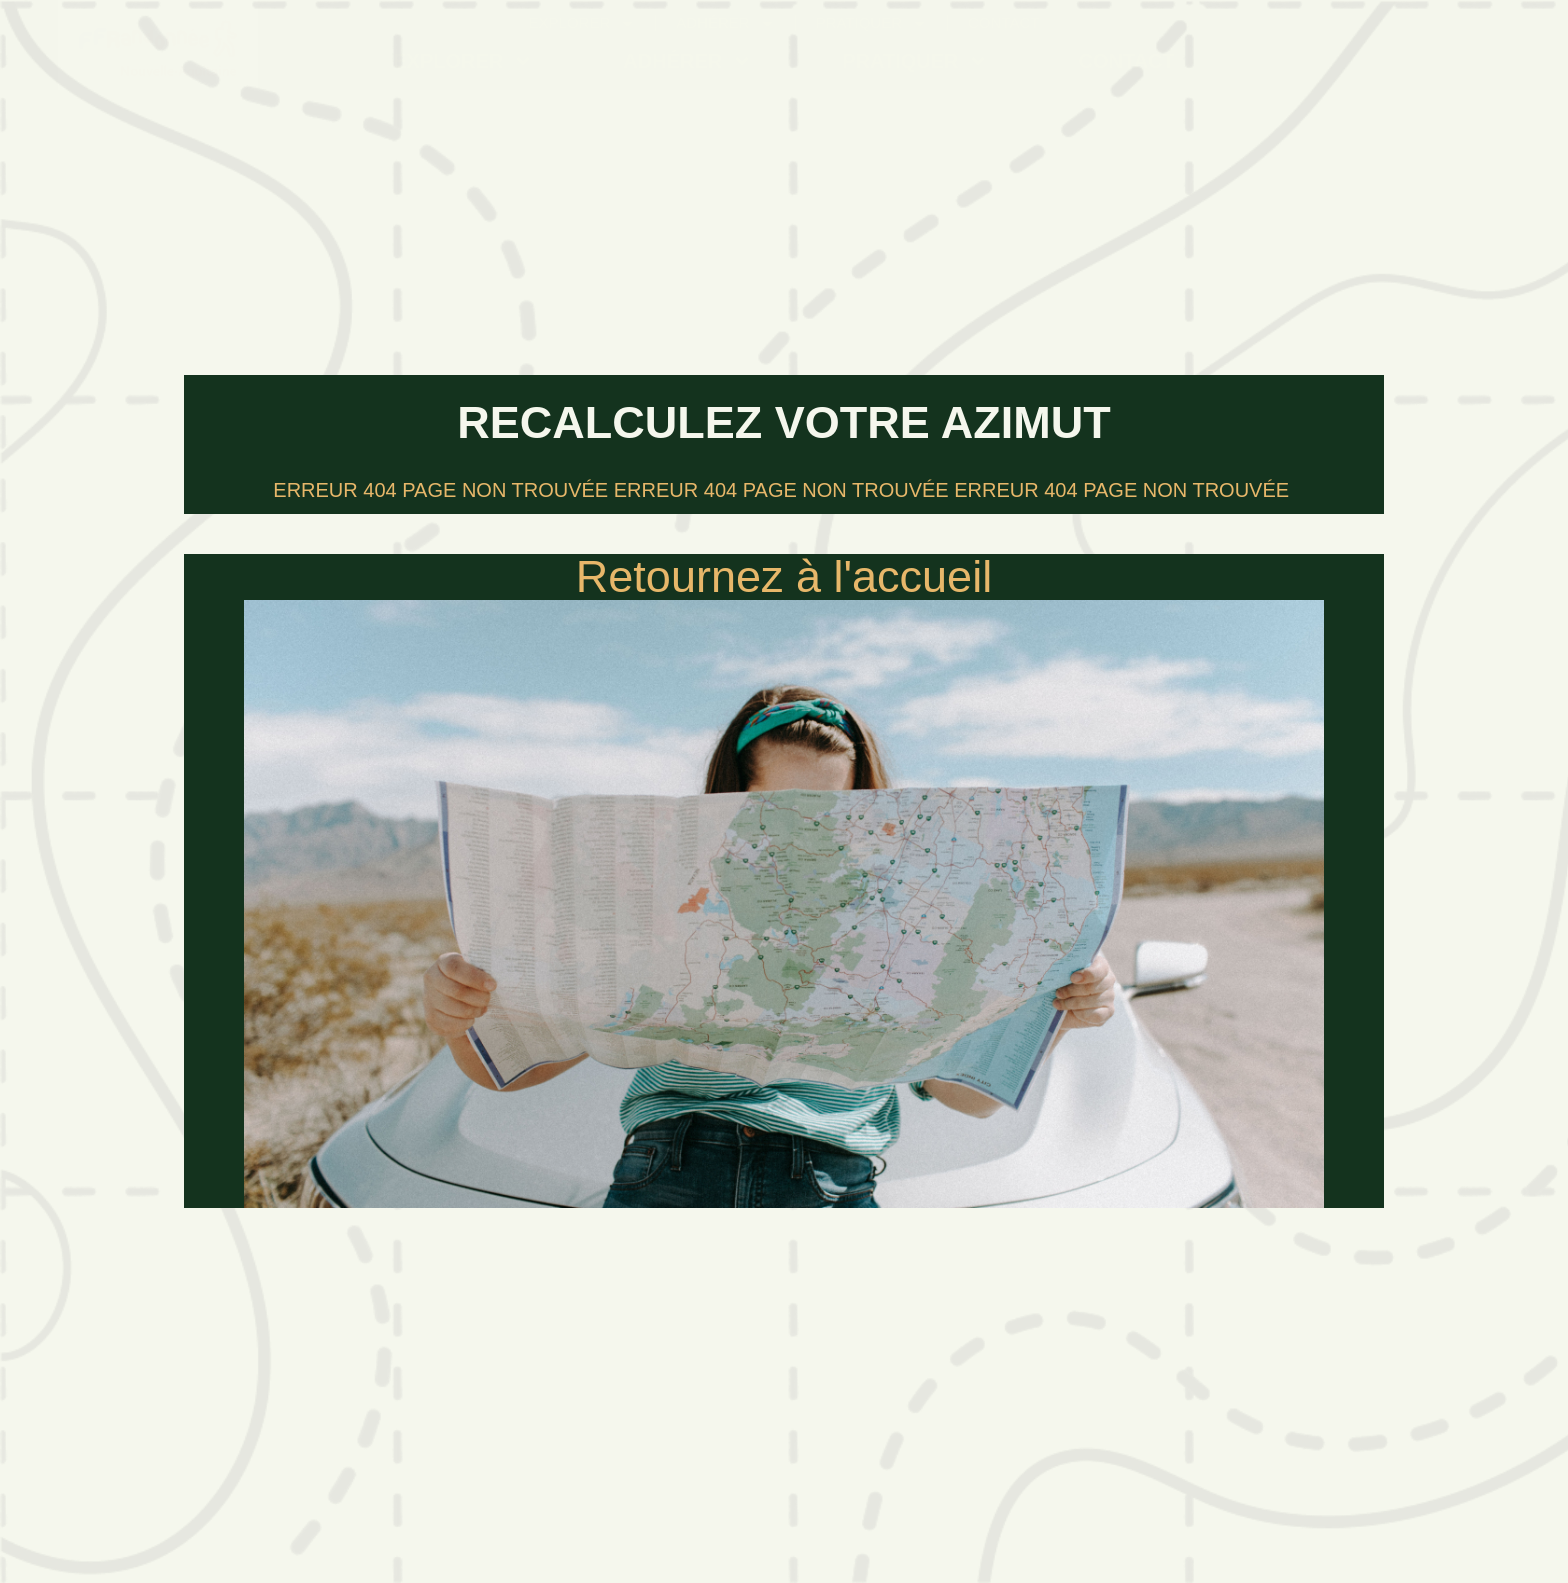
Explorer (463, 61)
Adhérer (687, 61)
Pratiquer (915, 61)
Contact (1126, 61)
